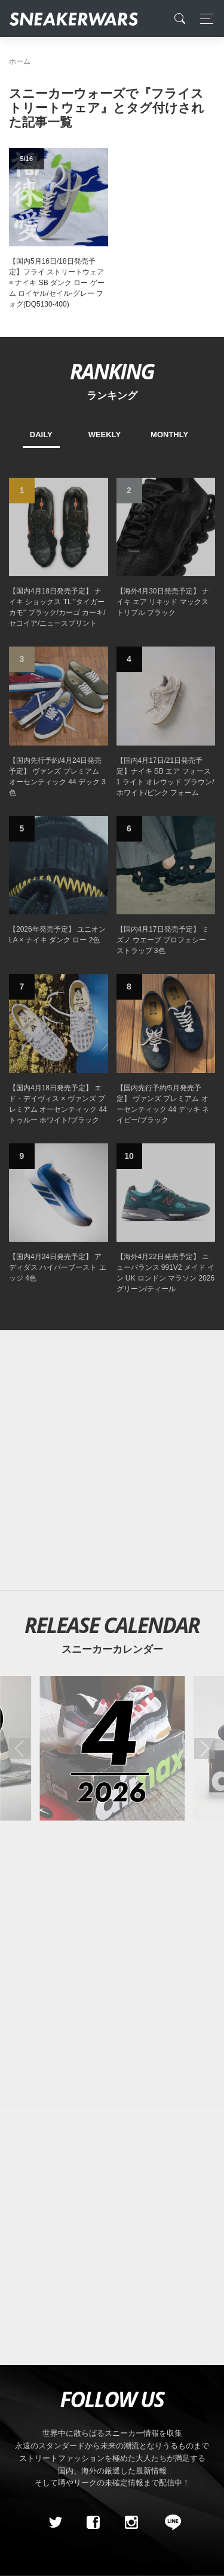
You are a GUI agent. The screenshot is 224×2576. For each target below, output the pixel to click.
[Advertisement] (112, 1460)
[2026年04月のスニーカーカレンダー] (112, 1747)
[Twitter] (55, 2522)
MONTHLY (169, 434)
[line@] (169, 2522)
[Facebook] (93, 2522)
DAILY (41, 434)
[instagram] (130, 2522)
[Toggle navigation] (203, 19)
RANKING (112, 371)
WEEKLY (104, 434)
